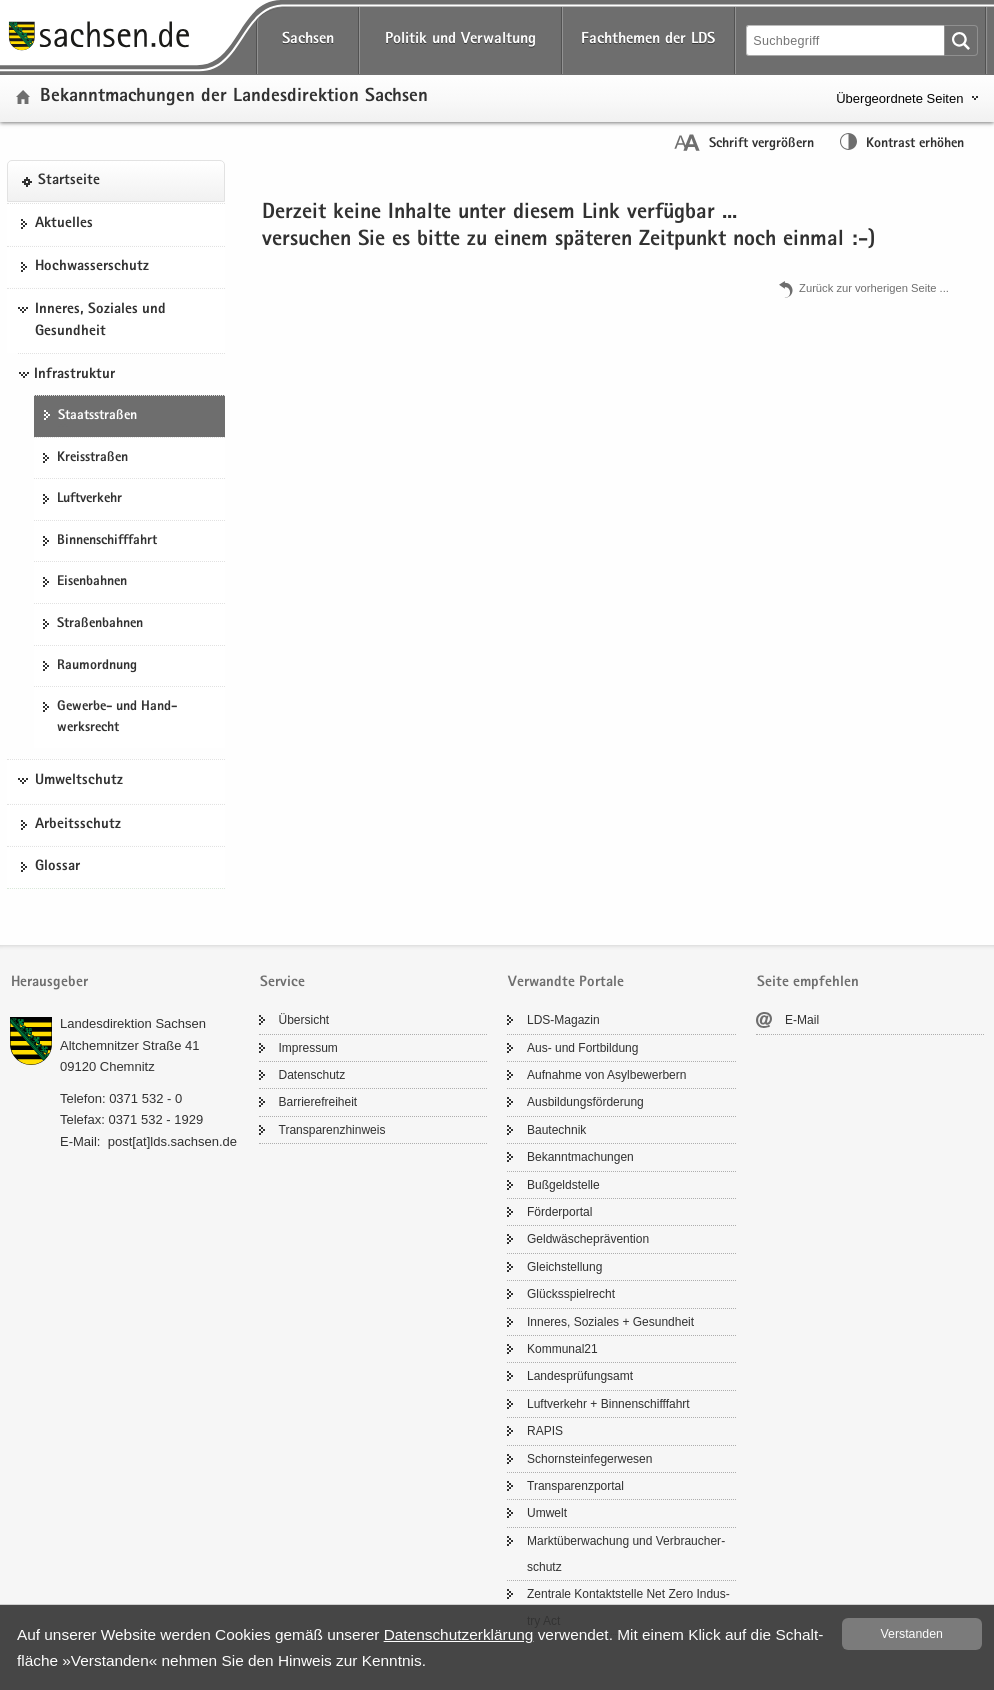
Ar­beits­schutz (78, 825)
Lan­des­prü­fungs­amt (580, 1376)
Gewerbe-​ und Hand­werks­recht (117, 717)
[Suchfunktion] (847, 40)
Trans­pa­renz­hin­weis (332, 1130)
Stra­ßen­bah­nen (100, 624)
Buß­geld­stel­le (563, 1185)
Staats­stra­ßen (97, 416)
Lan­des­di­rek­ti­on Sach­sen (133, 1023)
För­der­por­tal (559, 1212)
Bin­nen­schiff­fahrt (107, 541)
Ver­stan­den (912, 1634)
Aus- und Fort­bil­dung (582, 1048)
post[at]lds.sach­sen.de (172, 1141)
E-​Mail (802, 1020)
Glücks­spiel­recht (571, 1294)
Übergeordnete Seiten (899, 98)
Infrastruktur (74, 375)
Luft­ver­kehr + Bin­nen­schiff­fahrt (608, 1404)
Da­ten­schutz (312, 1075)
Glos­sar (57, 867)
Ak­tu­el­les (64, 224)
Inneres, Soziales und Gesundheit (100, 321)
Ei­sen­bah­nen (92, 582)
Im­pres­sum (308, 1048)
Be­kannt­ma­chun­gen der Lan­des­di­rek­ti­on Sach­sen (234, 97)
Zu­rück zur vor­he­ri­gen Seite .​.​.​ (874, 288)
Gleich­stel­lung (564, 1267)
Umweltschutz (79, 781)
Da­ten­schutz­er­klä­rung (459, 1634)
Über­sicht (304, 1020)
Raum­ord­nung (97, 666)
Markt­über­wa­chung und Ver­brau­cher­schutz (626, 1554)
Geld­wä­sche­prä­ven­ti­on (588, 1239)
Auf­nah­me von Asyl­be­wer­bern (606, 1075)
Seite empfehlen (808, 982)
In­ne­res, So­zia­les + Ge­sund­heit (610, 1322)
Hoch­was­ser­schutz (92, 267)
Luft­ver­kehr (89, 499)
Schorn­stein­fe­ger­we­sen (589, 1459)
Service (282, 982)
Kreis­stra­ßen (92, 458)
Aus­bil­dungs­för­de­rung (585, 1102)
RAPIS (545, 1431)
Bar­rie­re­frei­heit (318, 1102)
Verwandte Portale (566, 982)
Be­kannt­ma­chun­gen (580, 1157)
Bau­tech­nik (556, 1130)
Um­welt (547, 1513)
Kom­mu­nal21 (562, 1349)
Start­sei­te (69, 181)
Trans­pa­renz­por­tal (575, 1486)
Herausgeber (49, 982)
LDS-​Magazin (563, 1020)
